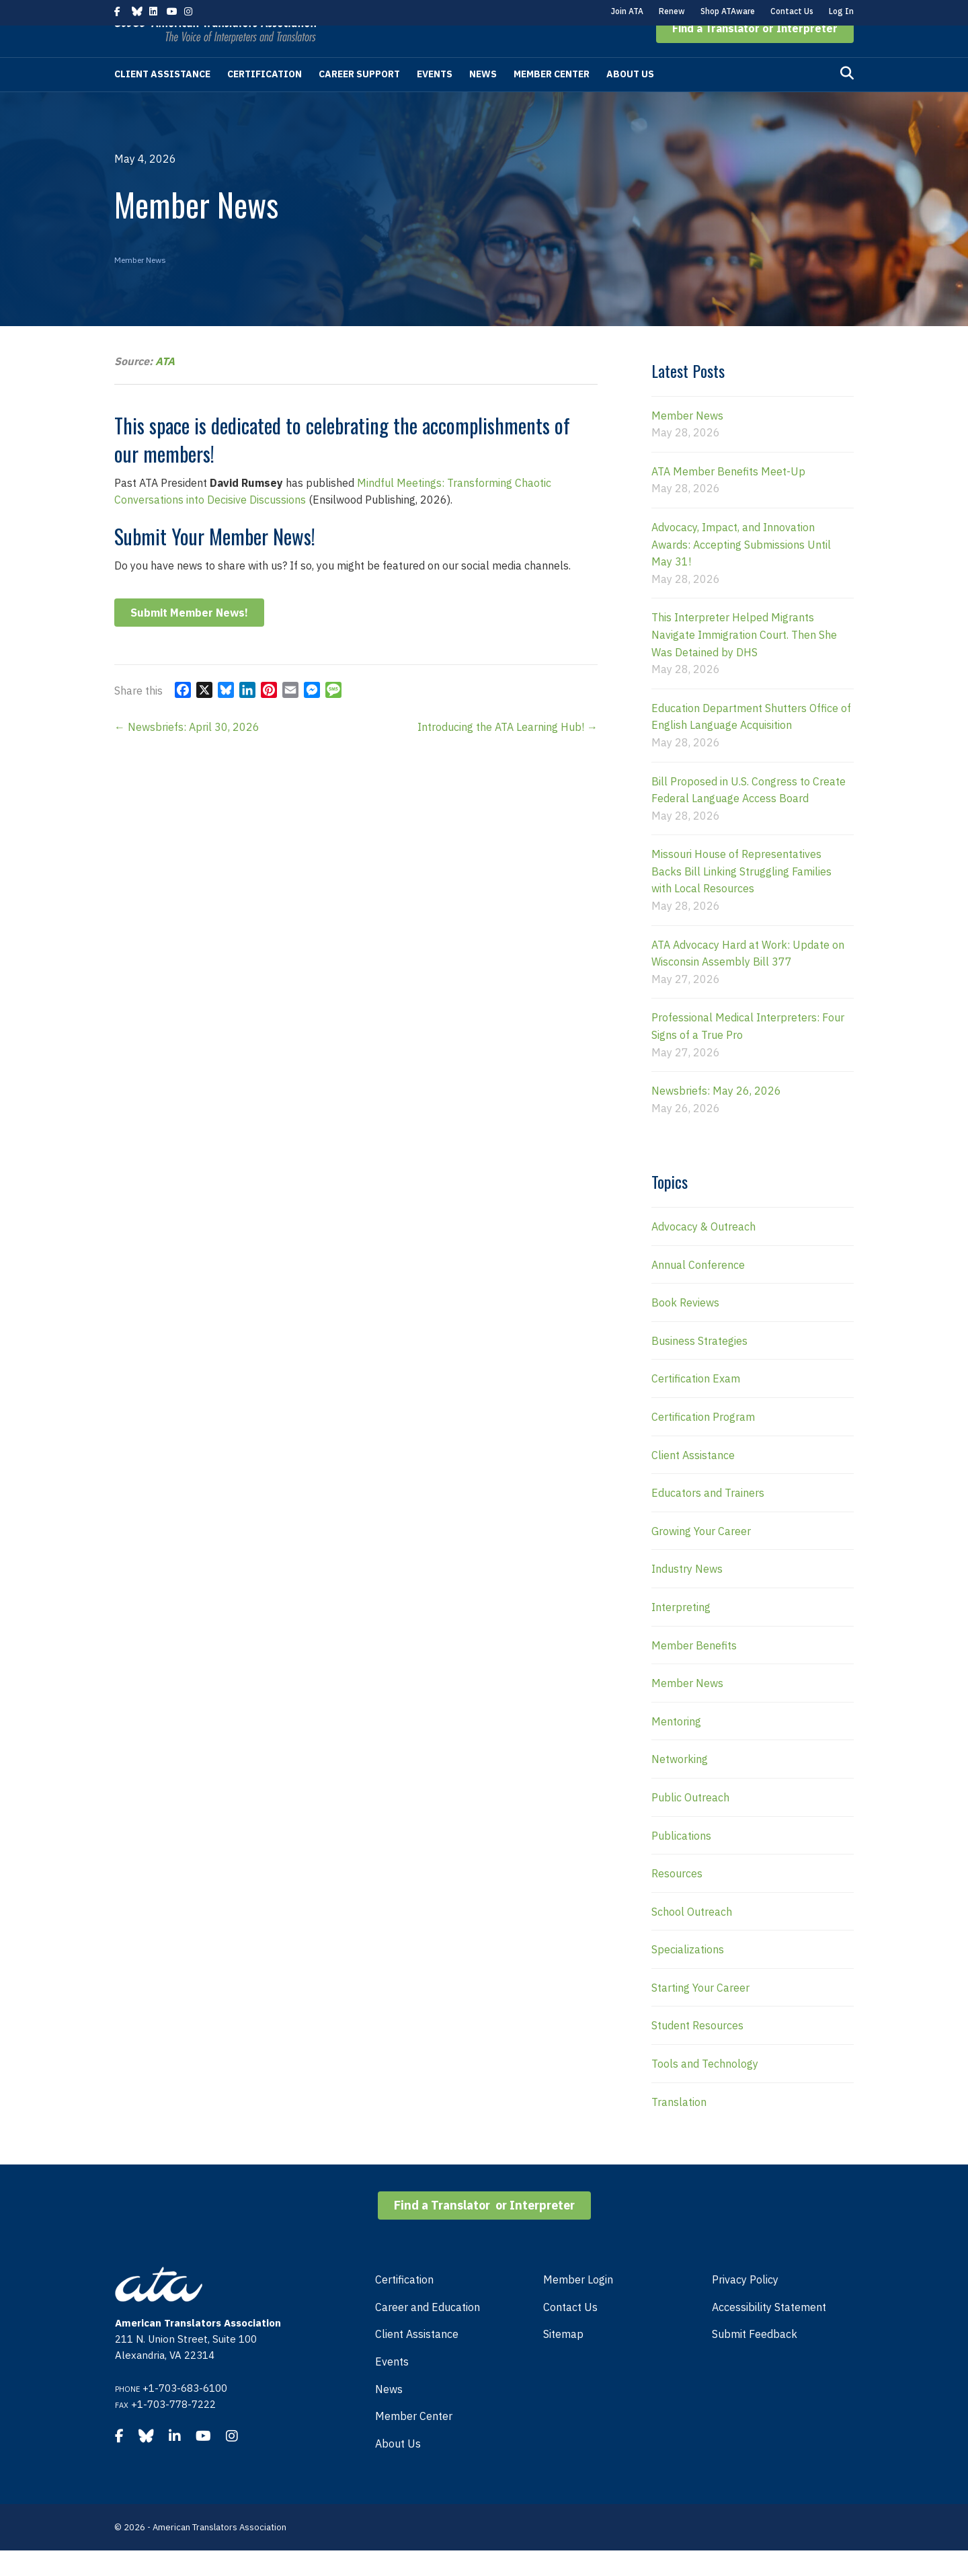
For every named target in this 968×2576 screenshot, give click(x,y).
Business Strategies (699, 1366)
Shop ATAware (727, 11)
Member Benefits (694, 1671)
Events (434, 99)
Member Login (578, 2305)
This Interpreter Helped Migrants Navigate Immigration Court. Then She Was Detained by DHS (744, 660)
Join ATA (627, 11)
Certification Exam (695, 1404)
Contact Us (791, 11)
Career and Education (427, 2332)
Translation (679, 2127)
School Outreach (691, 1937)
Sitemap (563, 2359)
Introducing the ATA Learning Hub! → (507, 752)
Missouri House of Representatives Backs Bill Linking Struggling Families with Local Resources (741, 897)
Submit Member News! (189, 638)
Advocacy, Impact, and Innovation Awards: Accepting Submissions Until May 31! (741, 570)
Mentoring (676, 1747)
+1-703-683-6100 (185, 2413)
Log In (841, 11)
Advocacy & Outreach (703, 1252)
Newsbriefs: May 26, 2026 (716, 1116)
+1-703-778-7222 (173, 2429)
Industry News (687, 1594)
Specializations (687, 1975)
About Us (630, 99)
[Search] (847, 99)
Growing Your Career (701, 1556)
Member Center (552, 99)
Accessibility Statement (769, 2332)
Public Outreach (690, 1823)
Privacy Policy (745, 2305)
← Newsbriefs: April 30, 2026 (186, 752)
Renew (672, 11)
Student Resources (697, 2051)
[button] (755, 54)
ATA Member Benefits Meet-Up (728, 497)
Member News (140, 285)
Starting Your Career (700, 2013)
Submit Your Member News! (214, 562)
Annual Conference (698, 1290)
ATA (165, 386)
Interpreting (681, 1632)
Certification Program (703, 1442)
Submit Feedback (754, 2359)
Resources (676, 1899)
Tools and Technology (704, 2089)
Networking (679, 1784)
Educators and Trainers (707, 1518)
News (483, 99)
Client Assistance (162, 99)
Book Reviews (685, 1328)
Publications (681, 1861)
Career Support (359, 99)
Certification (264, 99)
